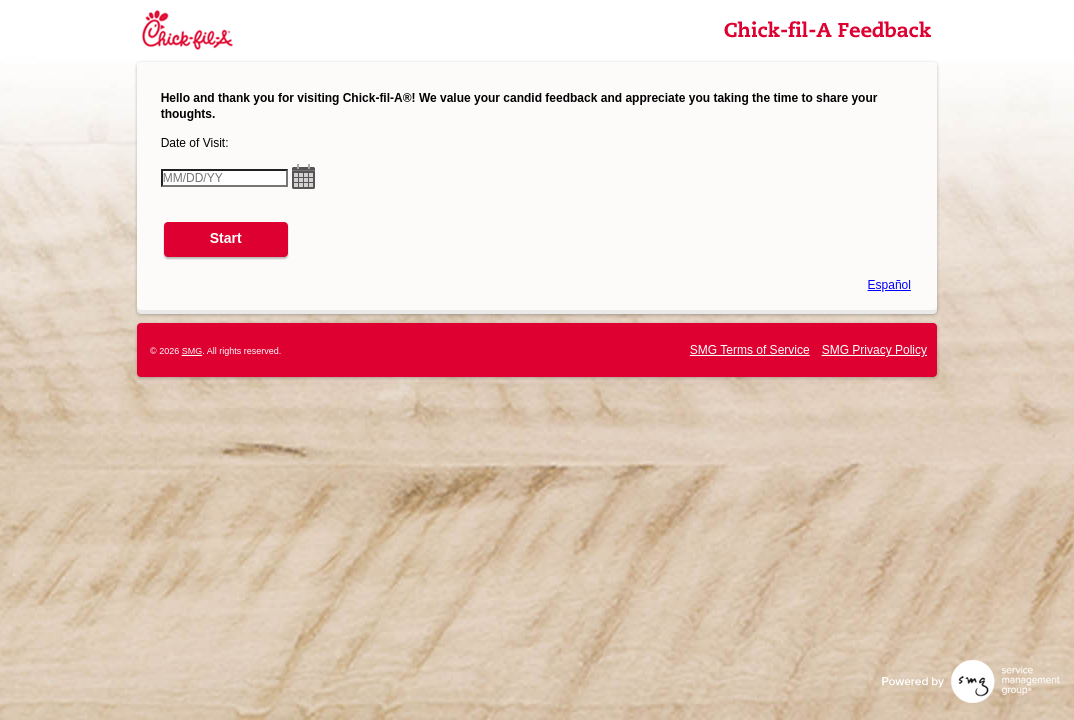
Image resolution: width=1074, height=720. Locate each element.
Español (889, 285)
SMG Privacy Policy (874, 350)
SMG (192, 351)
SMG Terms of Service (750, 350)
